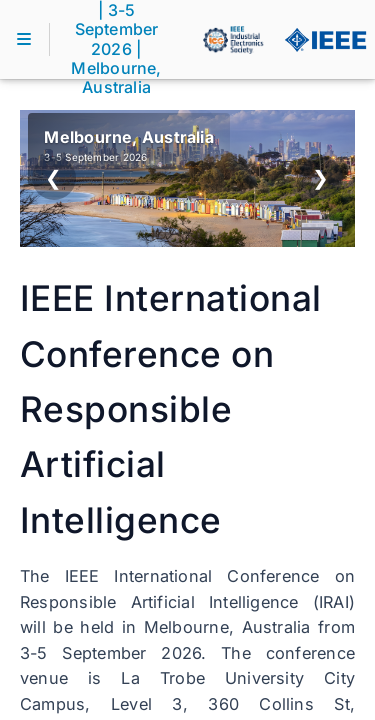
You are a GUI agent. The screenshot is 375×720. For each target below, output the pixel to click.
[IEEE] (325, 40)
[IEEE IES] (233, 40)
